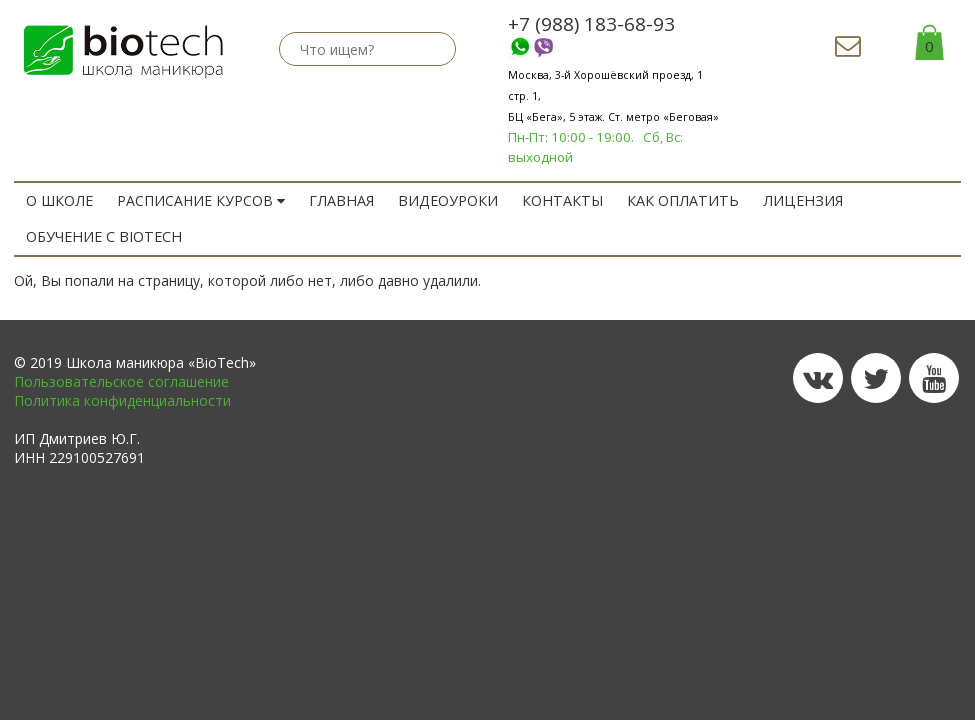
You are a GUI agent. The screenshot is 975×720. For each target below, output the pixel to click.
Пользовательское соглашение (121, 381)
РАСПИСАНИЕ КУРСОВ (200, 201)
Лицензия (791, 200)
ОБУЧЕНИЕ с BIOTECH (102, 236)
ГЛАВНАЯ (339, 200)
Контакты (557, 200)
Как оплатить (674, 200)
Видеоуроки (444, 200)
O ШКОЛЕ (59, 200)
